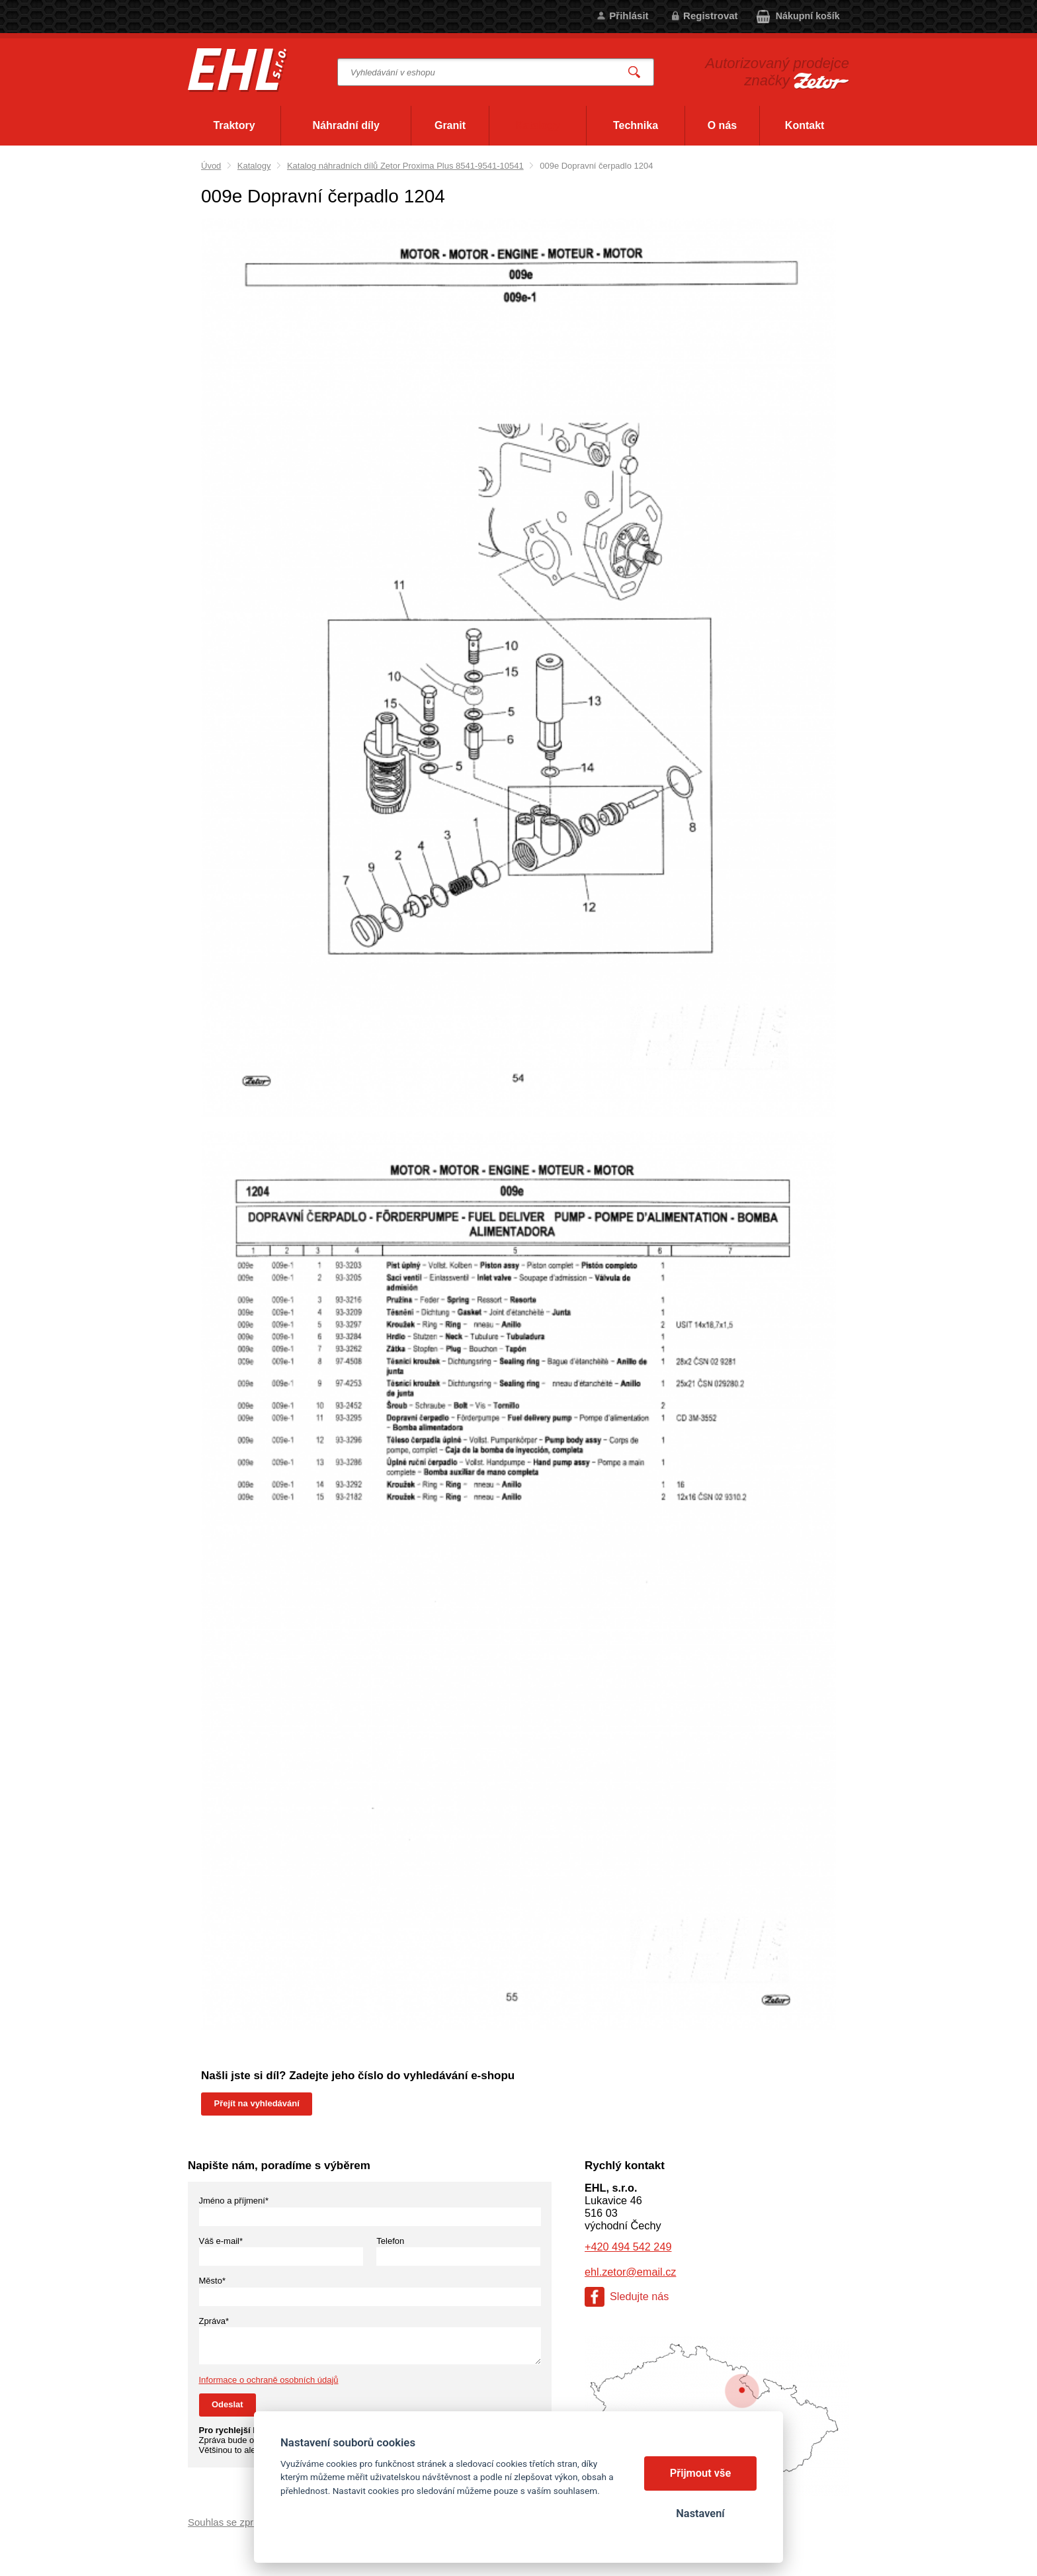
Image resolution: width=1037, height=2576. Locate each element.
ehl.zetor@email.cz (630, 2272)
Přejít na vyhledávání (257, 2103)
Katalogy (254, 166)
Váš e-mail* (221, 2241)
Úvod (211, 166)
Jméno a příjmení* (234, 2201)
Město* (212, 2281)
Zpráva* (214, 2321)
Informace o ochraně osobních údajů (269, 2380)
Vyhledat (635, 72)
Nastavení (700, 2513)
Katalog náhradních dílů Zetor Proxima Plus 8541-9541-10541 (405, 166)
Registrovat (710, 15)
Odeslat (227, 2404)
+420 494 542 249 (628, 2247)
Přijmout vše (700, 2473)
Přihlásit (628, 15)
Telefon (390, 2241)
